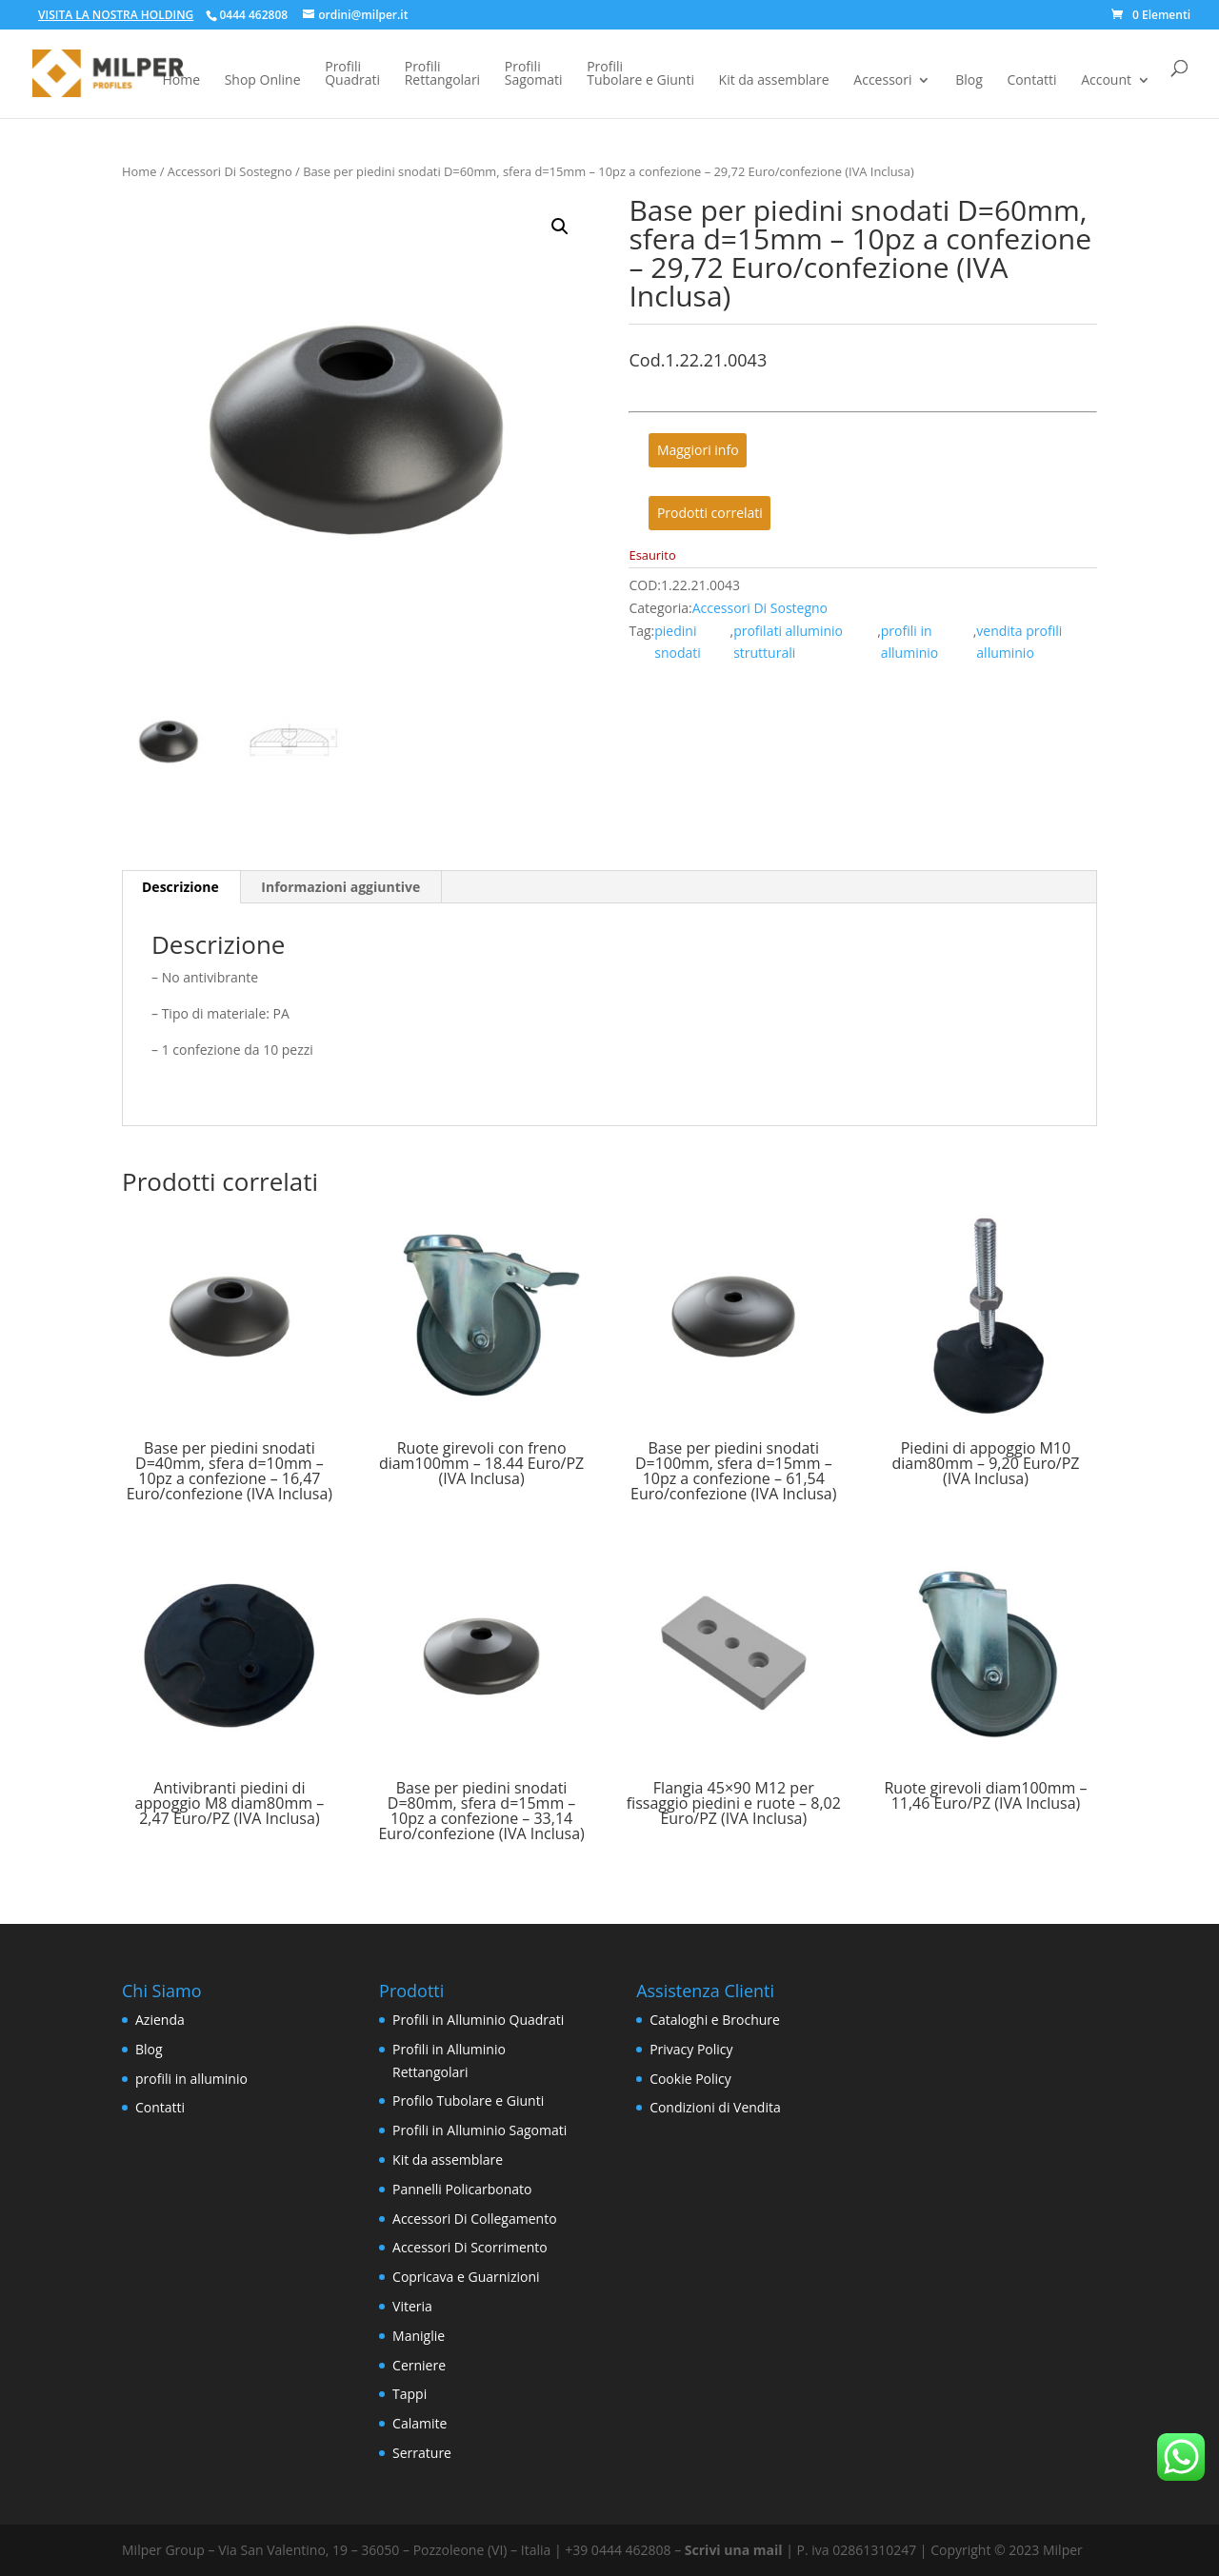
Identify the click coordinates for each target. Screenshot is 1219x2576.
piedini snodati (677, 642)
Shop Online (263, 81)
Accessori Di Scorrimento (470, 2247)
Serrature (421, 2453)
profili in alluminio (909, 642)
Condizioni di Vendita (715, 2107)
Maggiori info (698, 451)
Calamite (419, 2423)
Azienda (160, 2020)
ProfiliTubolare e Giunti (640, 74)
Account (1106, 81)
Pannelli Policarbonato (461, 2189)
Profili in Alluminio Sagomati (479, 2130)
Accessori (882, 81)
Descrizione (180, 887)
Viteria (412, 2306)
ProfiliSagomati (534, 74)
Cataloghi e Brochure (714, 2020)
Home (181, 81)
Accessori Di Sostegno (230, 171)
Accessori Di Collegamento (474, 2218)
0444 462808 (253, 15)
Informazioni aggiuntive (340, 887)
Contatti (1031, 81)
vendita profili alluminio (1019, 642)
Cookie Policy (690, 2079)
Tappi (409, 2394)
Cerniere (419, 2365)
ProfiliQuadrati (352, 74)
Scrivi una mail (734, 2550)
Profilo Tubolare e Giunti (468, 2100)
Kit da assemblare (774, 81)
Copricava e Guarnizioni (465, 2277)
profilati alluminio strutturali (788, 642)
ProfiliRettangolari (442, 74)
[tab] (181, 887)
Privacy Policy (690, 2049)
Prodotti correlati (710, 513)
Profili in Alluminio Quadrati (478, 2020)
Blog (969, 81)
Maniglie (418, 2336)
